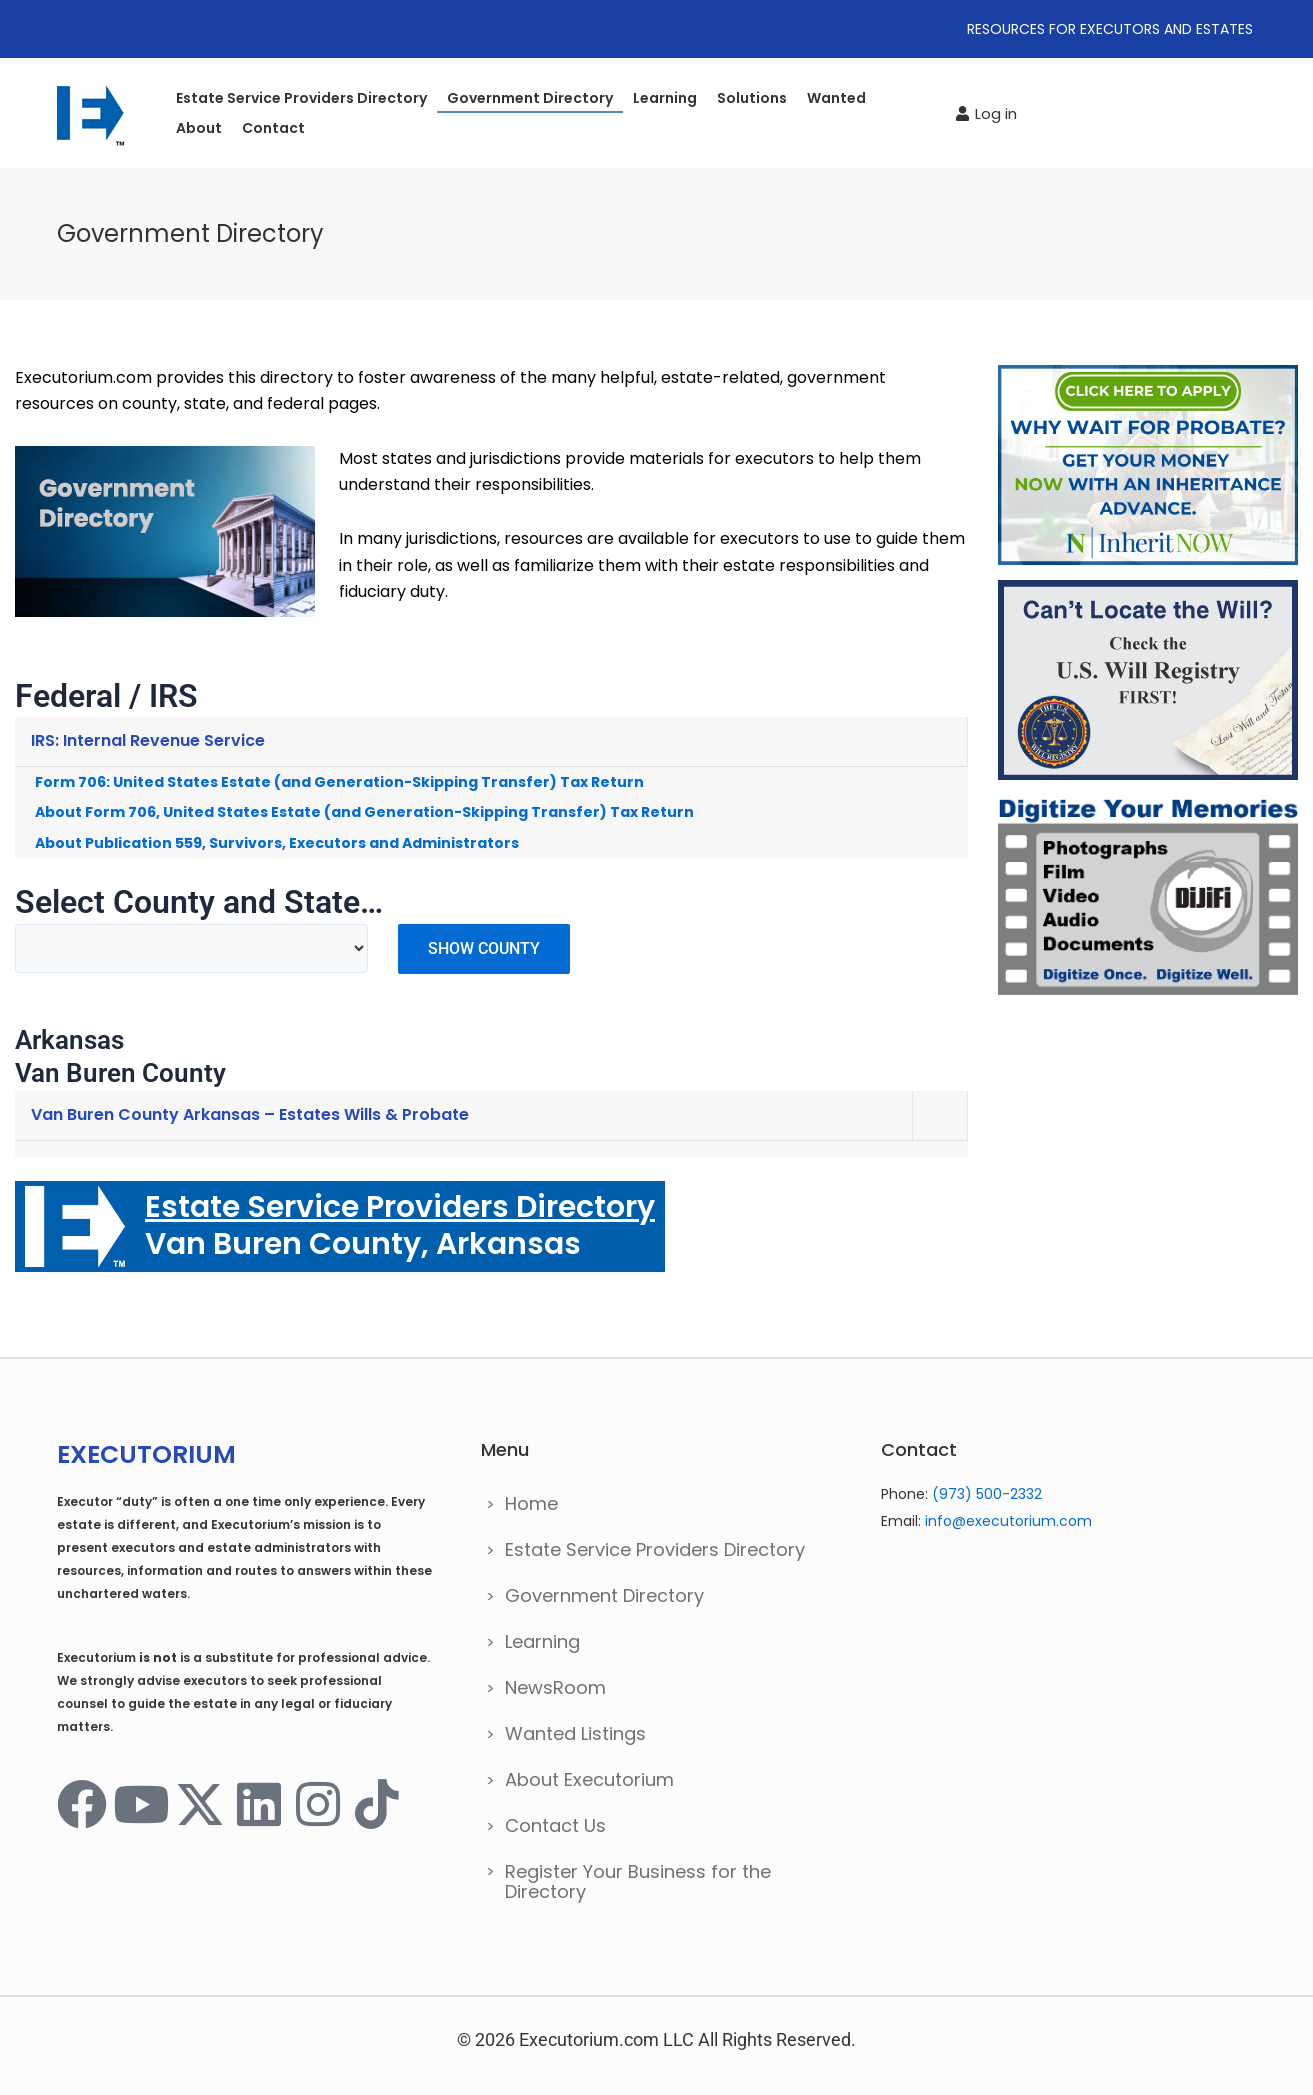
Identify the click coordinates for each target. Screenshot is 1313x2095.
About (199, 128)
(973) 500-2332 (987, 1494)
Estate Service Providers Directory (301, 98)
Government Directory (530, 98)
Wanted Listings (575, 1733)
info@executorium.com (1008, 1521)
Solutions (752, 98)
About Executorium (589, 1779)
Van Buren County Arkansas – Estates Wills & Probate (250, 1114)
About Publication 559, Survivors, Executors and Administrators (277, 843)
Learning (665, 98)
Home (531, 1503)
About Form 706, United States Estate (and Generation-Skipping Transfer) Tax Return (364, 812)
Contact (273, 128)
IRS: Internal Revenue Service (148, 740)
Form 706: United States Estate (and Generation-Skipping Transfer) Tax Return (339, 782)
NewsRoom (555, 1687)
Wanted (836, 98)
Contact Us (555, 1825)
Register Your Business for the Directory (638, 1881)
